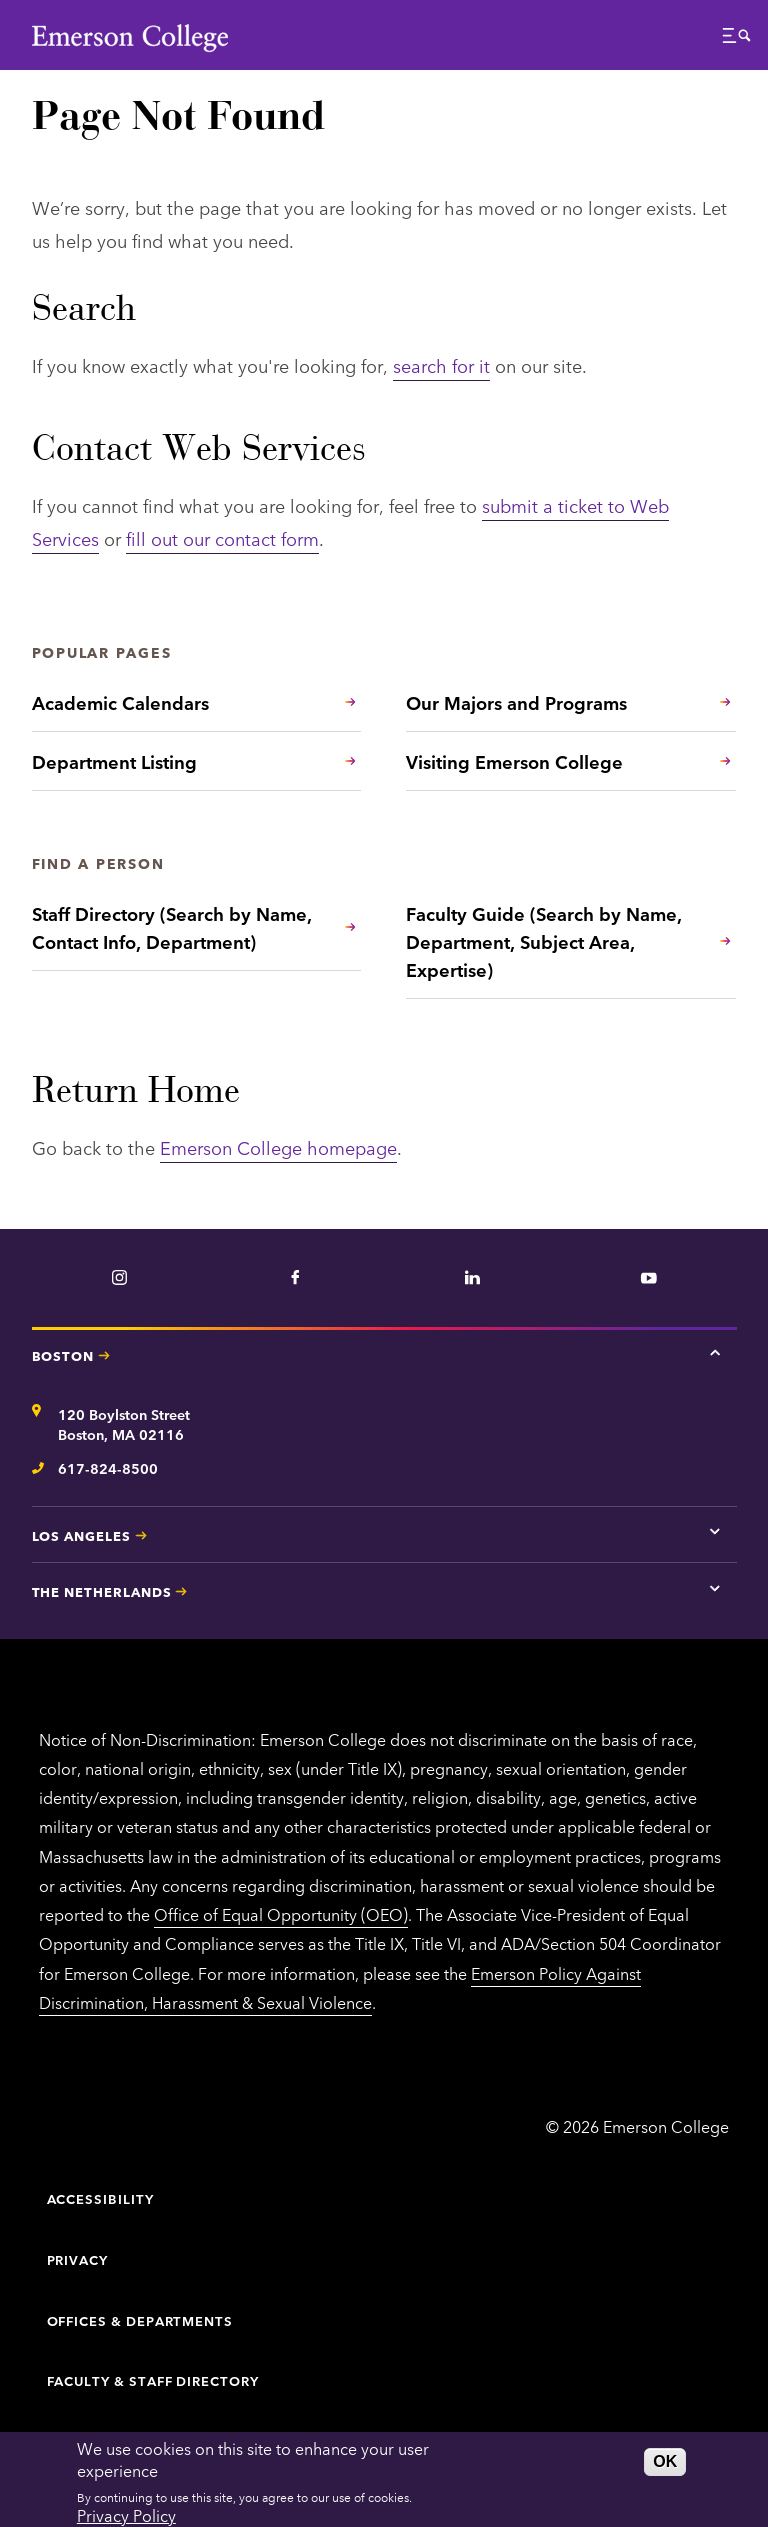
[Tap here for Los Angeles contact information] (715, 1532)
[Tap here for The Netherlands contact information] (715, 1588)
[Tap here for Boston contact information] (715, 1352)
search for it (441, 365)
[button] (737, 40)
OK (665, 2461)
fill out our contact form (222, 538)
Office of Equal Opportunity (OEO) (281, 1914)
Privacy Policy (126, 2515)
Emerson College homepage (278, 1147)
